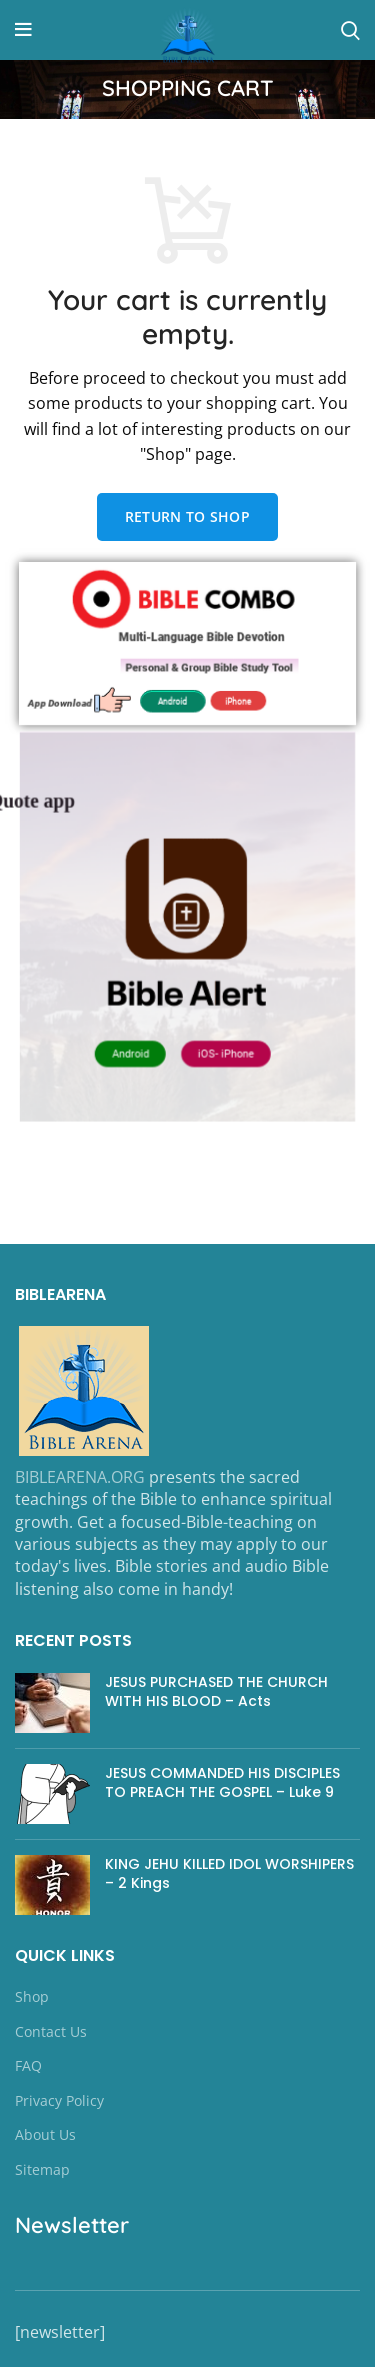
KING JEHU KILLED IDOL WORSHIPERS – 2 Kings (229, 1874)
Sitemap (42, 2169)
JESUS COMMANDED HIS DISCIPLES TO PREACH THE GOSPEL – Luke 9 (222, 1783)
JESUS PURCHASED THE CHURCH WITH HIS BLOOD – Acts (216, 1692)
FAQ (28, 2065)
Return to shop (187, 516)
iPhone (235, 698)
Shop (32, 1996)
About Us (45, 2134)
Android (174, 698)
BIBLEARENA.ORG (80, 1477)
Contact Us (51, 2031)
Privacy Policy (59, 2100)
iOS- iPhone (223, 1046)
